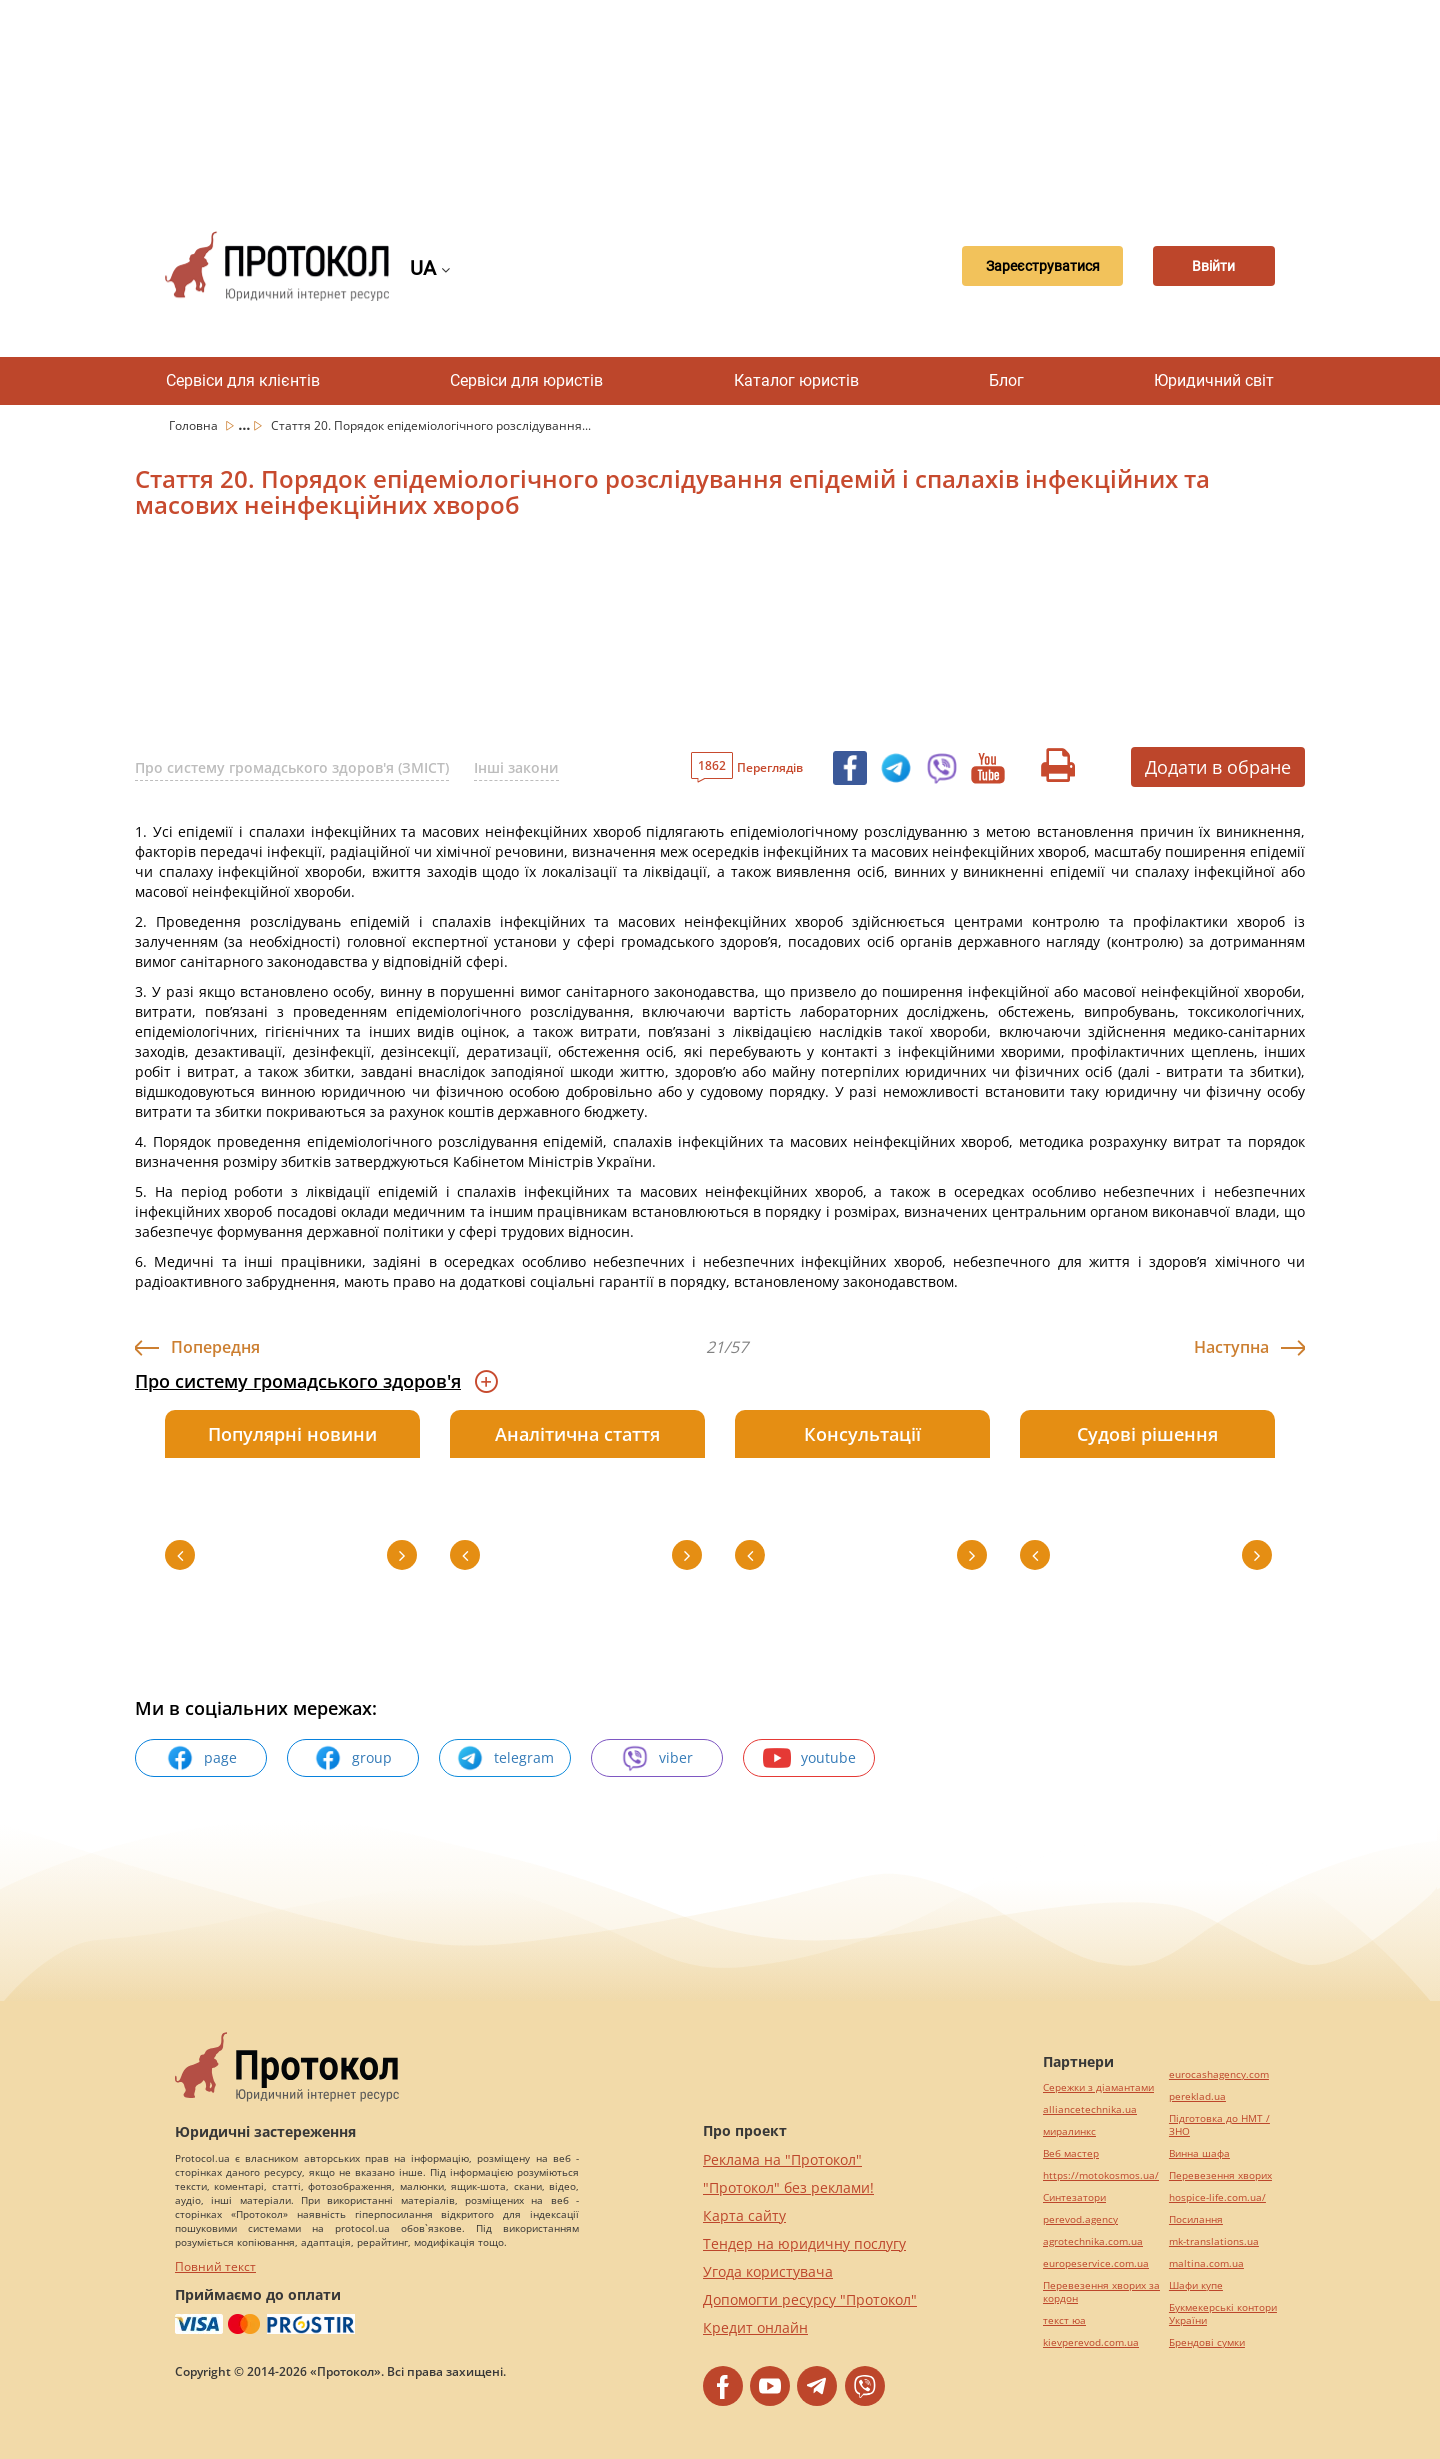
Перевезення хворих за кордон (1101, 2292)
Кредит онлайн (755, 2327)
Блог (1006, 380)
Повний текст (215, 2266)
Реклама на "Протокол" (782, 2159)
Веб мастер (1071, 2153)
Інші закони (516, 767)
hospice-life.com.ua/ (1217, 2197)
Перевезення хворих (1220, 2175)
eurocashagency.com (1219, 2074)
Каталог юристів (796, 380)
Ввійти (1205, 266)
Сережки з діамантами (1098, 2087)
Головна (195, 425)
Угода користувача (768, 2271)
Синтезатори (1074, 2197)
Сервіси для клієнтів (243, 380)
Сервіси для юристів (526, 380)
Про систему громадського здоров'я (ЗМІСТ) (292, 767)
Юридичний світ (1214, 380)
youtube (809, 1758)
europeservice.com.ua (1096, 2263)
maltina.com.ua (1206, 2263)
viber (657, 1758)
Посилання (1196, 2219)
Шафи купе (1196, 2285)
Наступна (1231, 1347)
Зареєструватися (1015, 266)
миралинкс (1069, 2131)
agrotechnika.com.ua (1093, 2241)
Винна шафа (1199, 2153)
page (201, 1758)
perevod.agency (1080, 2219)
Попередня (215, 1347)
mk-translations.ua (1214, 2241)
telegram (505, 1758)
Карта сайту (744, 2215)
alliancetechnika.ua (1090, 2109)
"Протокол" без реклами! (788, 2187)
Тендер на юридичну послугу (804, 2243)
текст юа (1064, 2320)
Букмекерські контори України (1223, 2314)
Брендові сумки (1207, 2342)
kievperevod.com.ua (1091, 2342)
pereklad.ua (1197, 2096)
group (353, 1758)
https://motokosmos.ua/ (1101, 2175)
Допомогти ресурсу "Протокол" (810, 2299)
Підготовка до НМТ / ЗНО (1219, 2125)
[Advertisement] (720, 100)
